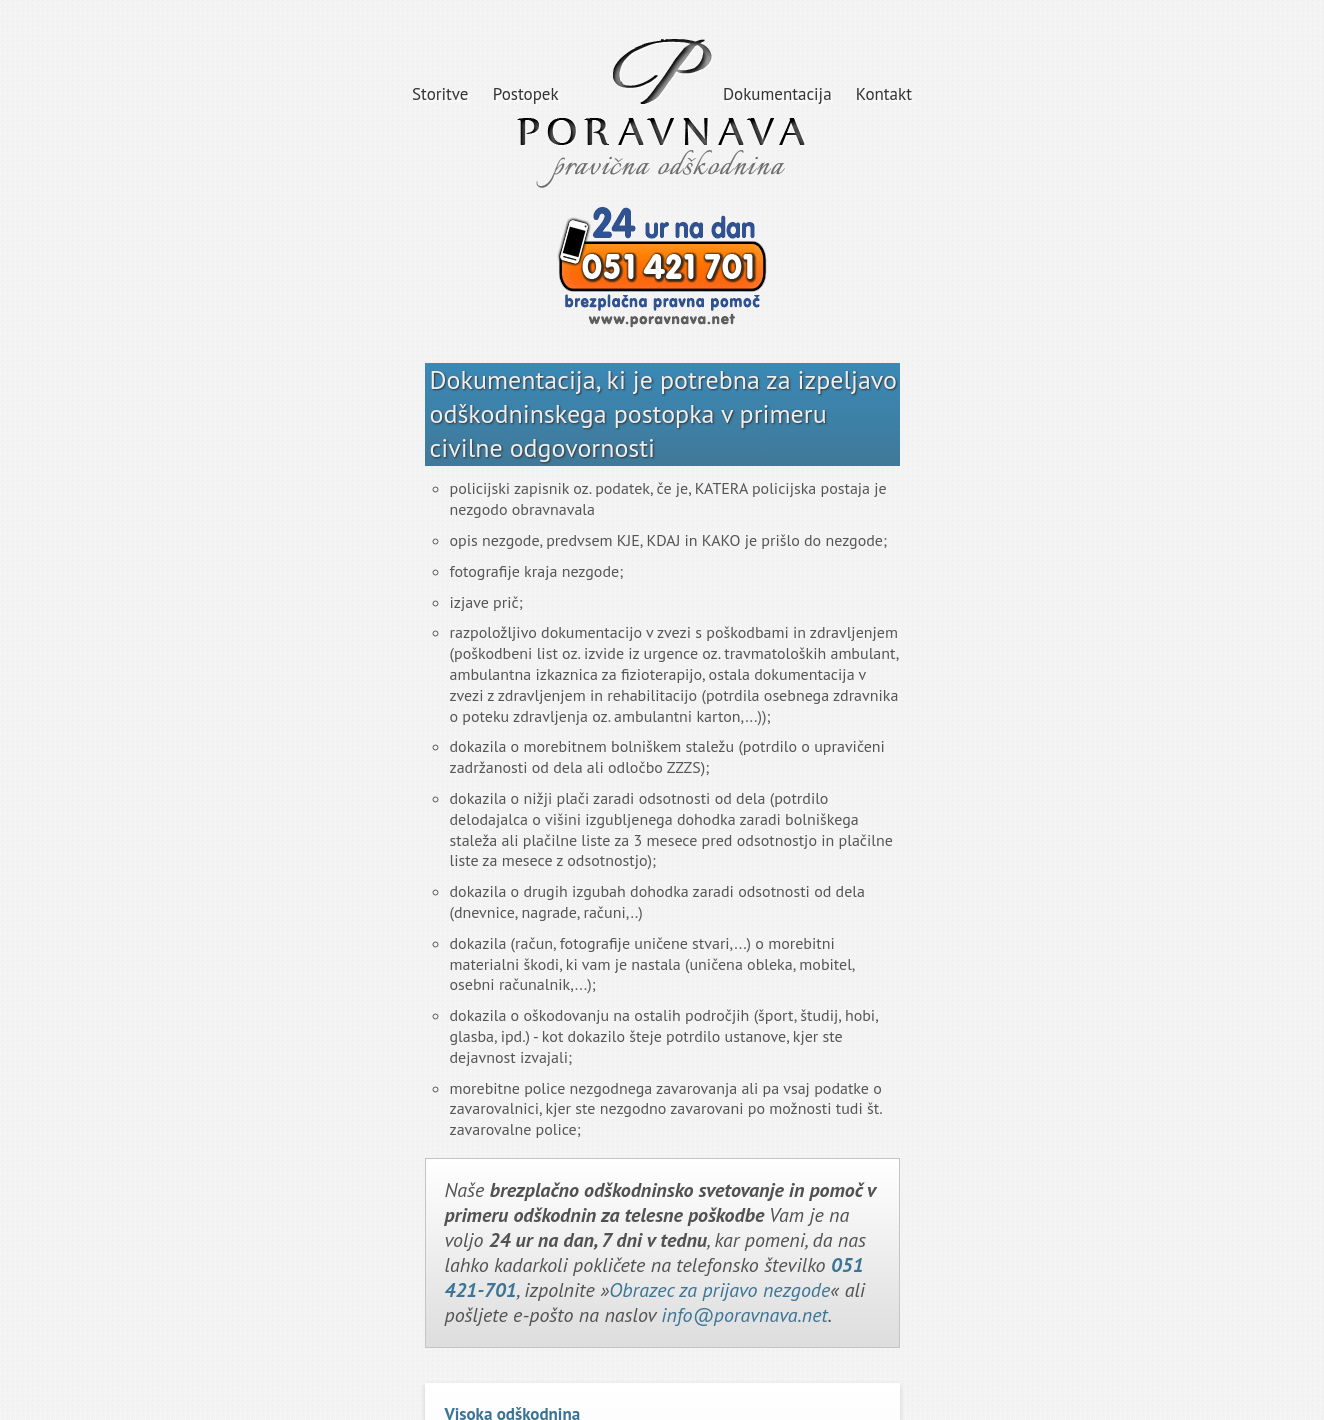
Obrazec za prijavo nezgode (719, 1290)
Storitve (440, 94)
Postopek (526, 94)
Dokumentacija (777, 94)
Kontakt (884, 94)
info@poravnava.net (744, 1315)
